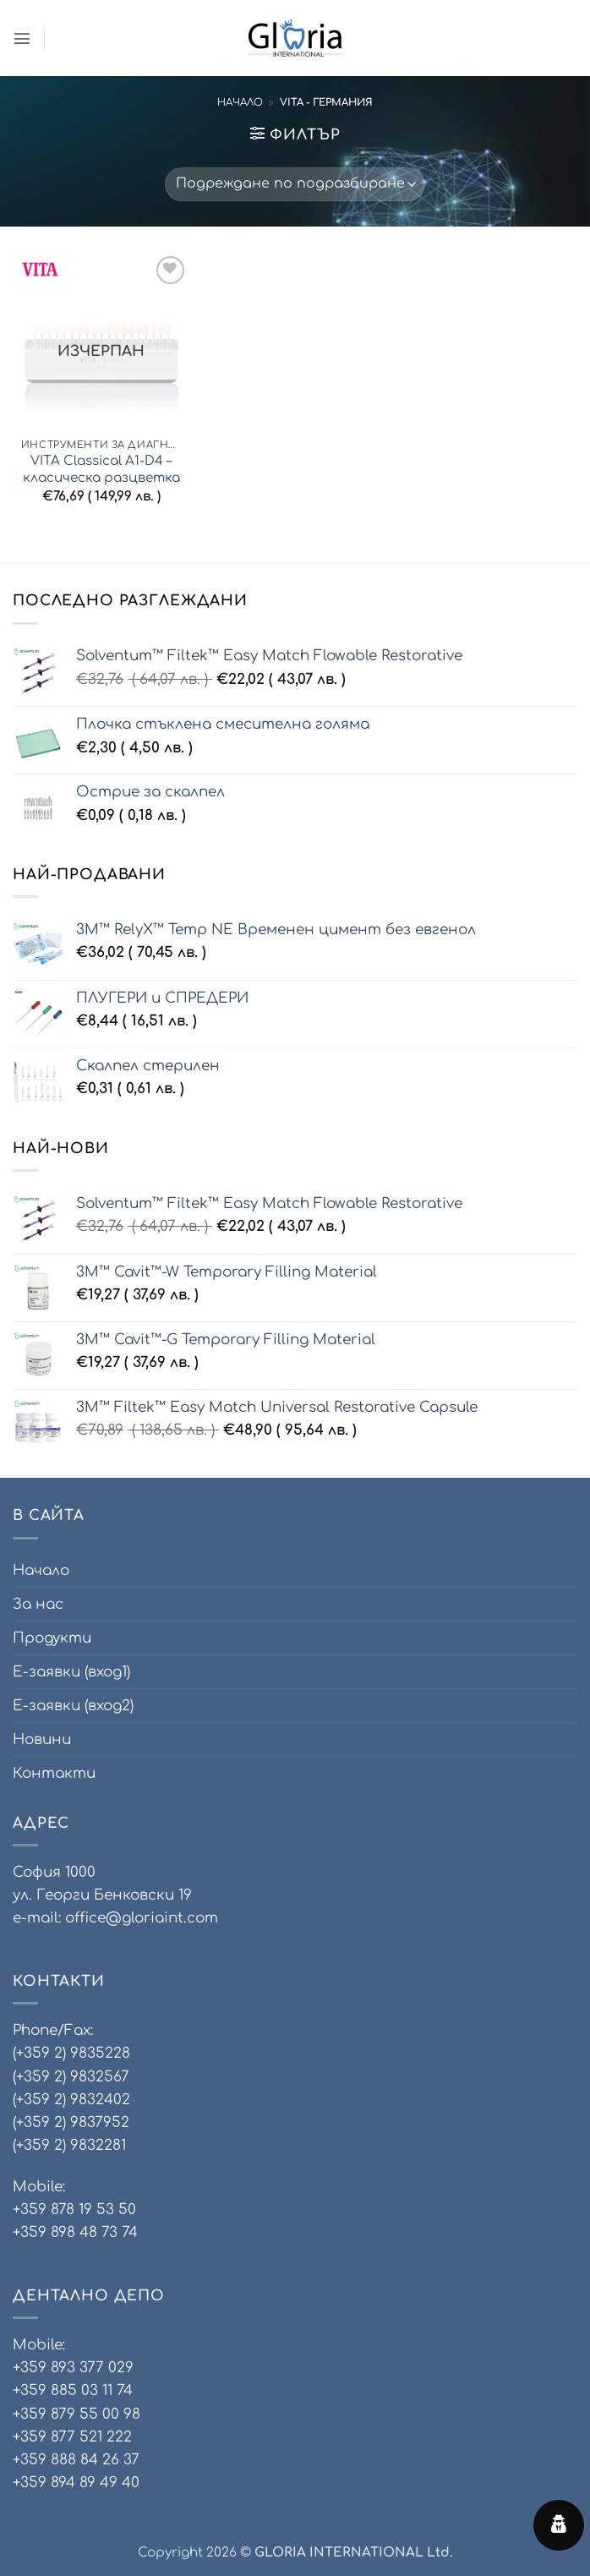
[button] (24, 38)
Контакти (54, 1773)
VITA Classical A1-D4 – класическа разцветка (101, 469)
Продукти (52, 1638)
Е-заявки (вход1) (71, 1672)
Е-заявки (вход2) (73, 1706)
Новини (42, 1739)
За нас (38, 1604)
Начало (240, 102)
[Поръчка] (294, 184)
